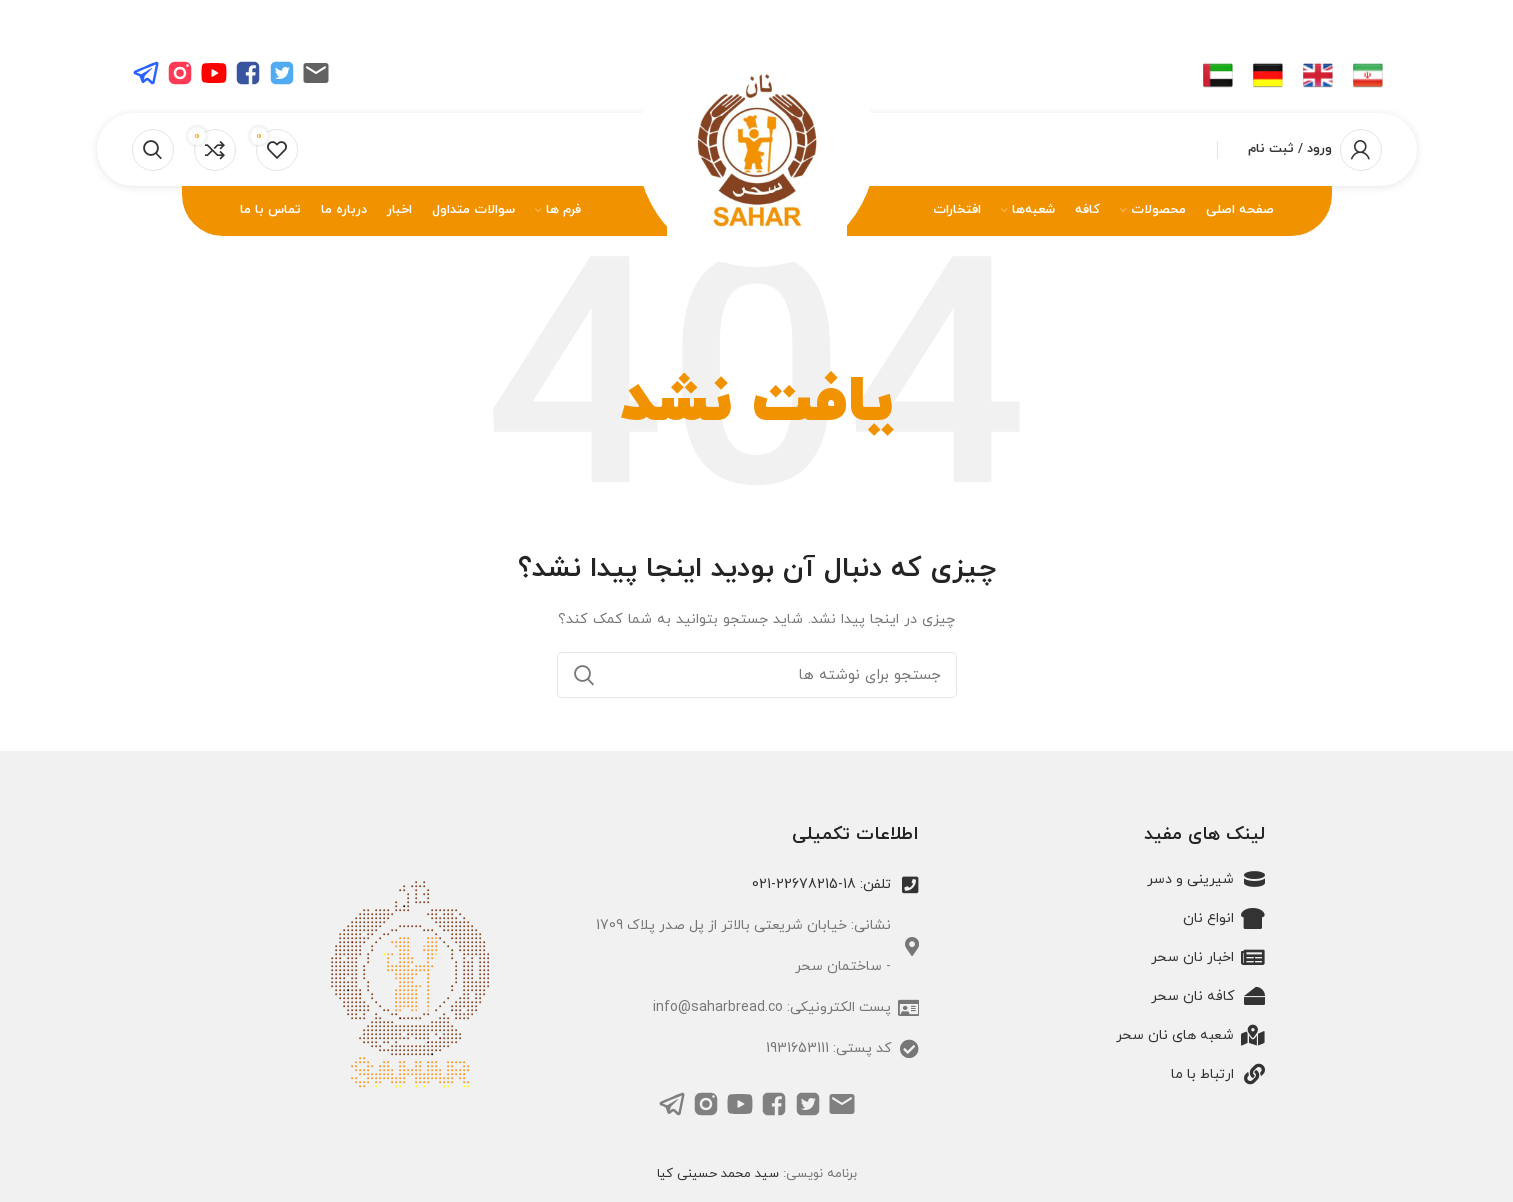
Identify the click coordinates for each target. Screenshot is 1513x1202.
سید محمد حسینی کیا (718, 1174)
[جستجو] (153, 150)
